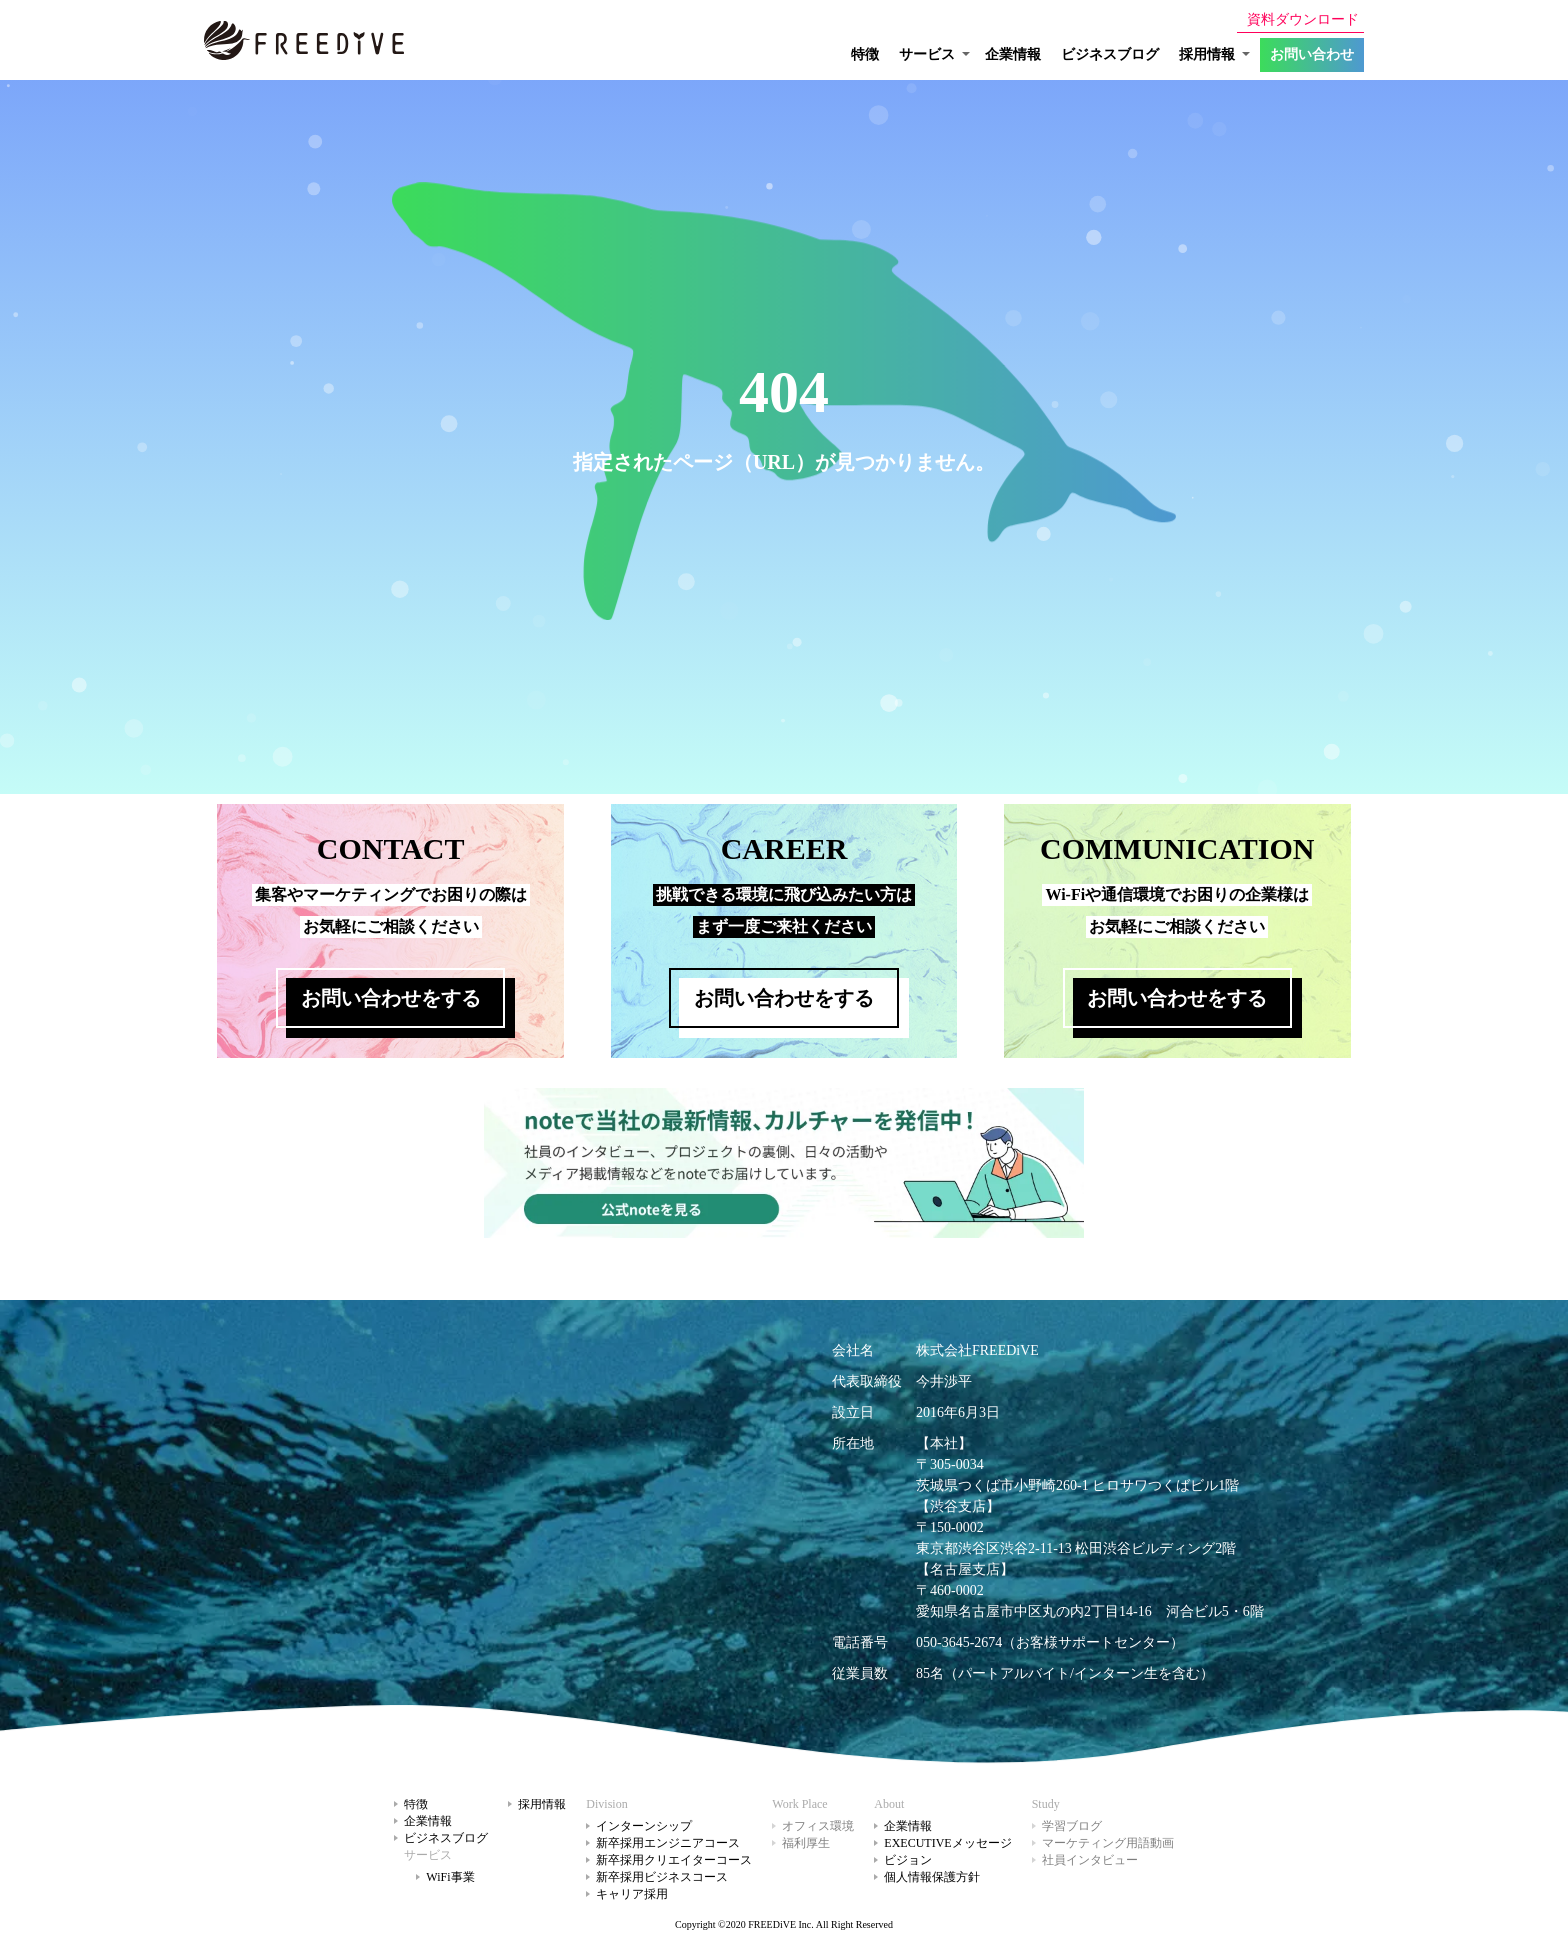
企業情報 (1013, 54)
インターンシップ (644, 1826)
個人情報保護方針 (932, 1877)
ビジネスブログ (1110, 54)
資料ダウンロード (1303, 19)
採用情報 (542, 1804)
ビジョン (908, 1860)
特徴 (865, 54)
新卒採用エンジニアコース (668, 1843)
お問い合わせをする (391, 998)
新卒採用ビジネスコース (662, 1877)
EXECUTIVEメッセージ (947, 1843)
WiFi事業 (450, 1877)
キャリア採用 (632, 1894)
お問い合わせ (1312, 54)
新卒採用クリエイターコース (674, 1860)
